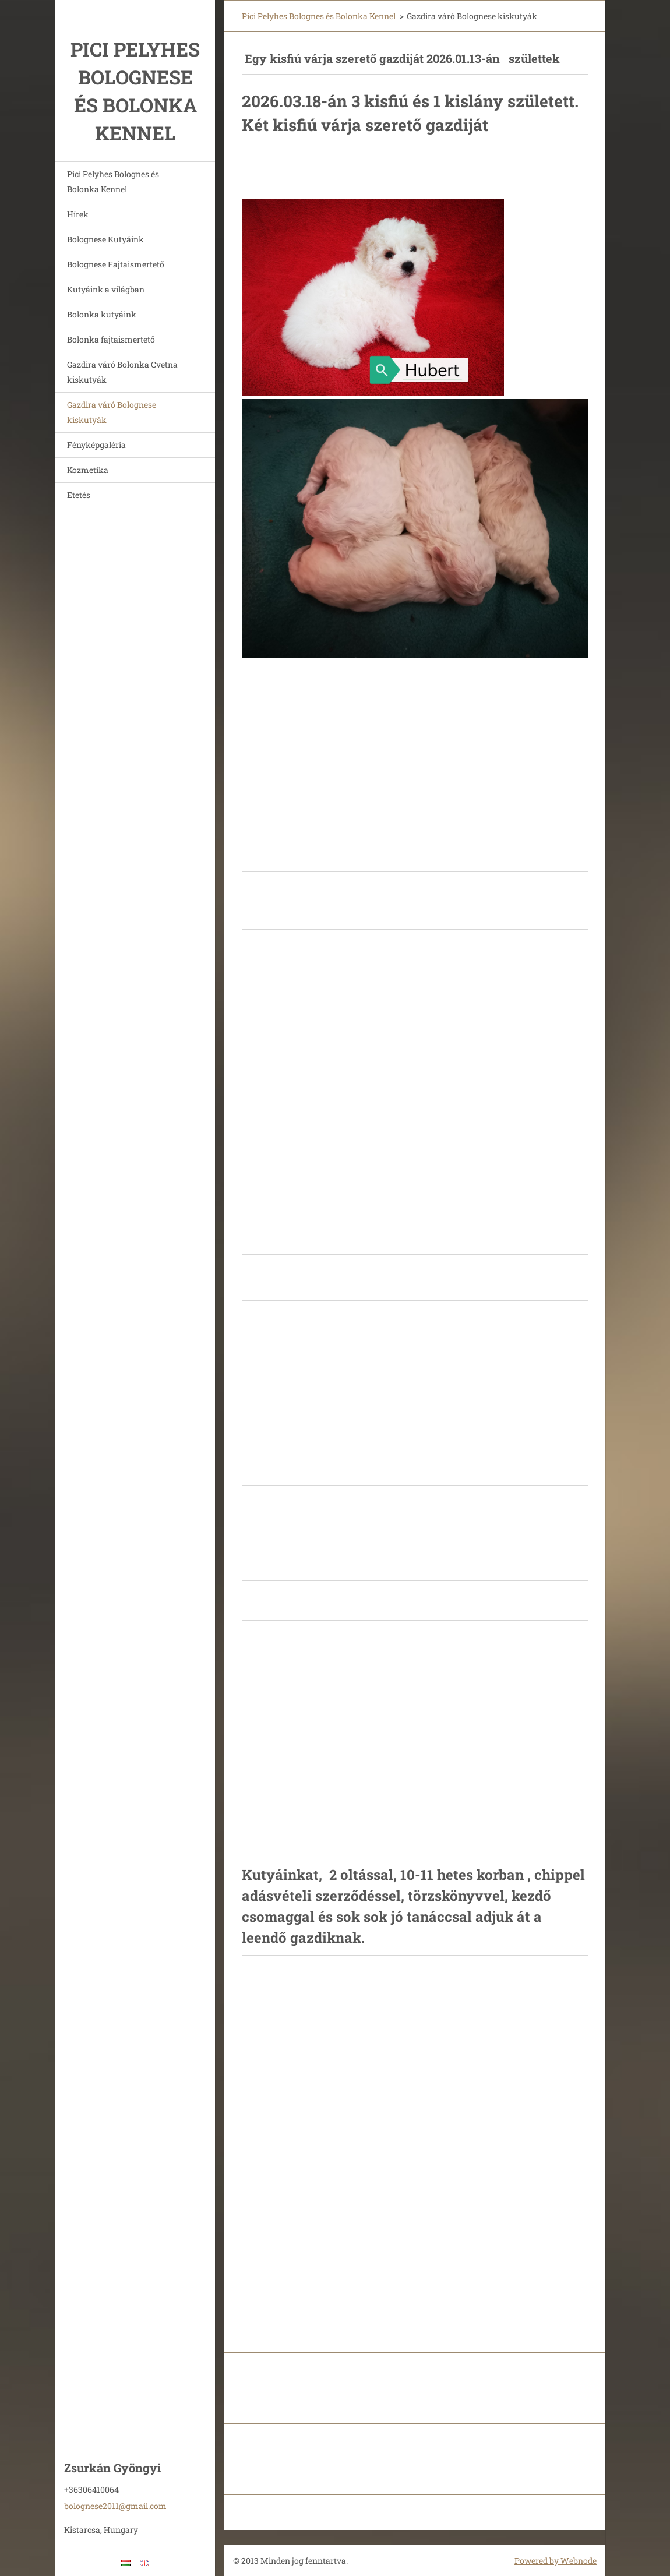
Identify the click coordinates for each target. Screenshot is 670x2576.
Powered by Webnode (555, 2560)
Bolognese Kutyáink (105, 239)
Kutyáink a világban (105, 289)
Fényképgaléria (96, 444)
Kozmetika (87, 469)
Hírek (78, 214)
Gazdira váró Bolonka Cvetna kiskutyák (122, 372)
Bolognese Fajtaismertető (115, 264)
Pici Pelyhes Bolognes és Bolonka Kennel (113, 181)
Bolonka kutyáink (101, 314)
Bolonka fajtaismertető (111, 339)
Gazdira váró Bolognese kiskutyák (111, 412)
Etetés (78, 494)
